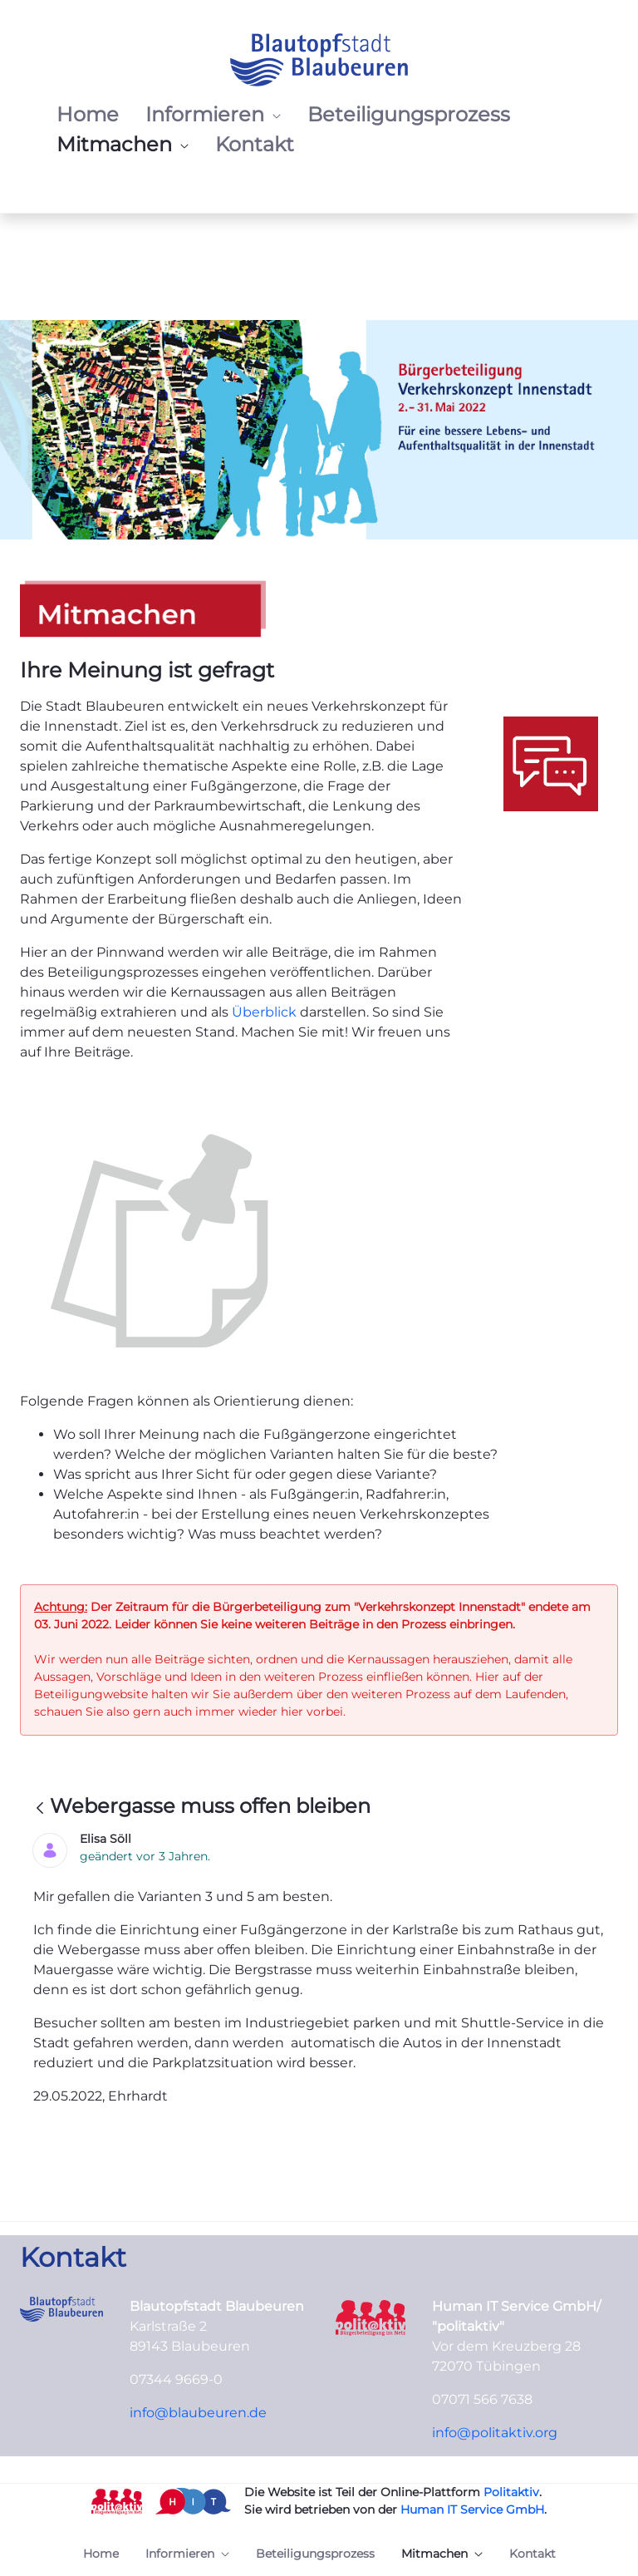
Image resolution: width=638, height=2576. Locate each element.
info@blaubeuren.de (198, 2413)
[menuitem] (87, 115)
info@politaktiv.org (494, 2433)
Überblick (266, 1012)
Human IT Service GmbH (472, 2509)
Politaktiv (511, 2492)
